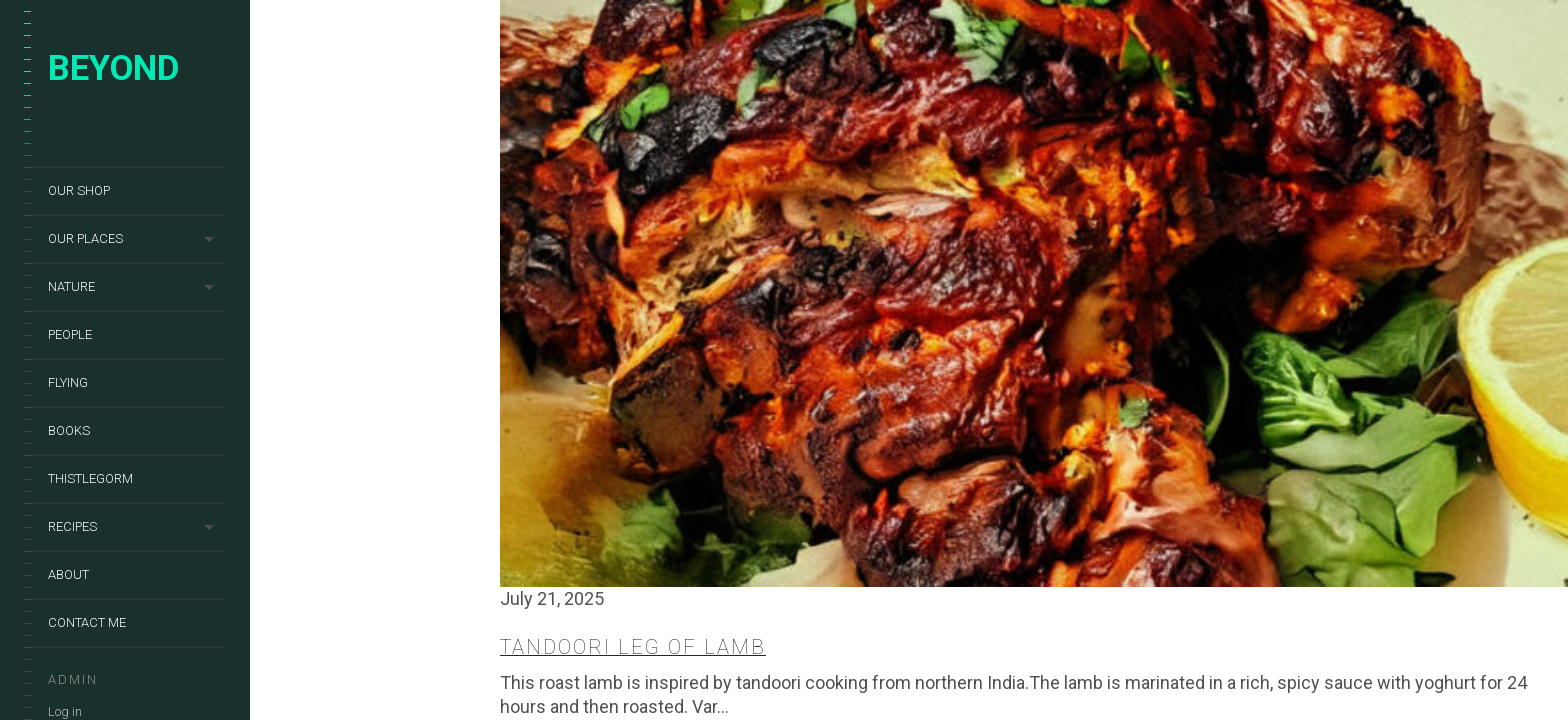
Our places (85, 238)
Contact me (87, 622)
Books (69, 430)
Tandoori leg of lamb (633, 647)
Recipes (72, 526)
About (68, 574)
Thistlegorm (90, 478)
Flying (68, 382)
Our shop (79, 190)
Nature (71, 286)
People (70, 334)
